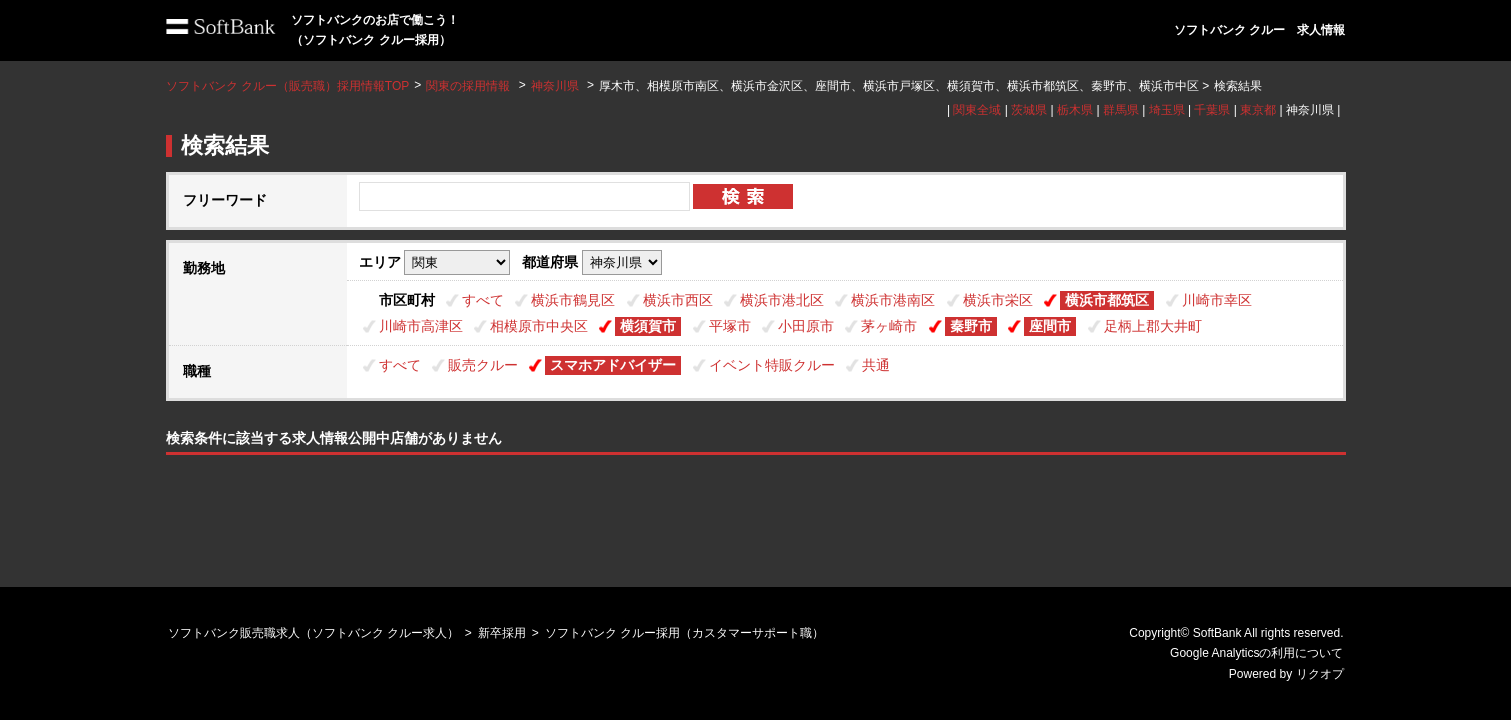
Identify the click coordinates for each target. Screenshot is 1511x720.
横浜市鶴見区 (573, 300)
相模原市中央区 (539, 326)
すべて (483, 300)
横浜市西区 (678, 300)
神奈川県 (555, 86)
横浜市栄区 (998, 300)
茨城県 (1029, 110)
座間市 (1050, 326)
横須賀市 (648, 326)
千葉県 (1212, 110)
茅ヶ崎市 (889, 326)
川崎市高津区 (421, 326)
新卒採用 (502, 633)
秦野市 (971, 326)
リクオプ (1320, 674)
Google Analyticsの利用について (1256, 653)
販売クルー (483, 365)
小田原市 (806, 326)
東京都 (1258, 110)
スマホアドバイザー (613, 365)
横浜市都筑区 (1107, 300)
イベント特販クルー (772, 365)
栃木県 (1075, 110)
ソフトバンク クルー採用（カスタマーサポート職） (684, 633)
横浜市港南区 (893, 300)
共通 (876, 365)
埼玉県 (1167, 110)
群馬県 (1121, 110)
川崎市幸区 (1217, 300)
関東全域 (977, 110)
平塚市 (730, 326)
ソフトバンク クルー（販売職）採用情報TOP (288, 86)
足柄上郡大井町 (1153, 326)
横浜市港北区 (782, 300)
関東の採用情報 (469, 86)
